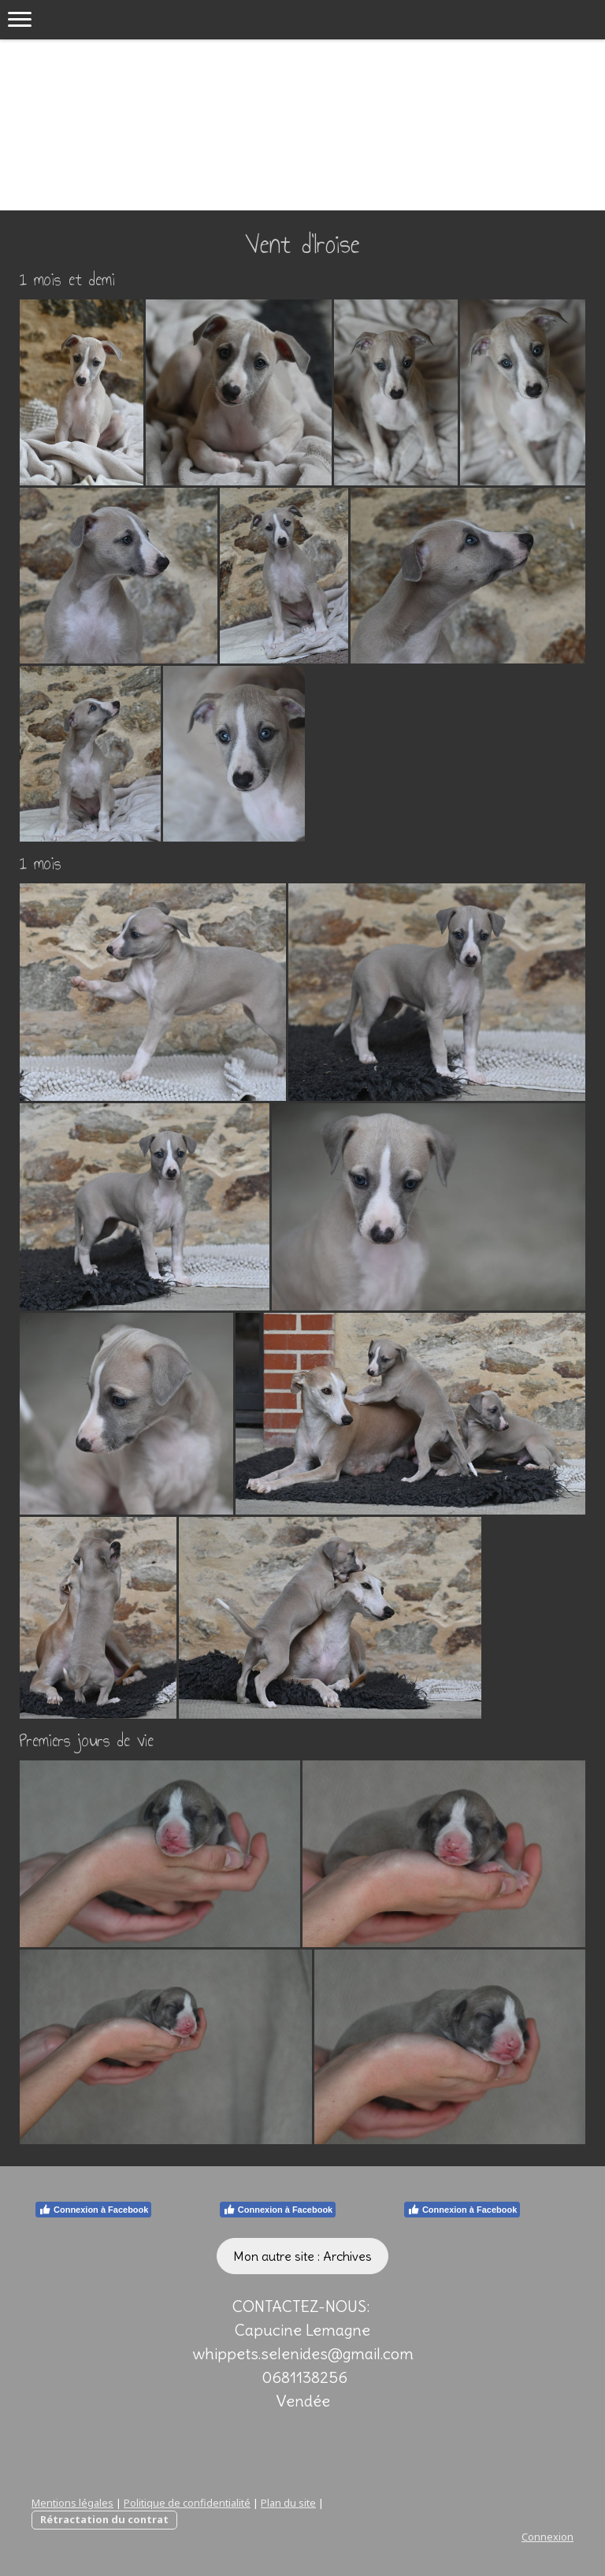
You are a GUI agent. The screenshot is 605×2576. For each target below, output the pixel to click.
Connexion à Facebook (93, 2209)
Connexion (547, 2537)
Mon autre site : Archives (302, 2256)
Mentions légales (72, 2503)
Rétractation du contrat (104, 2519)
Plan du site (288, 2503)
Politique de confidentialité (187, 2503)
